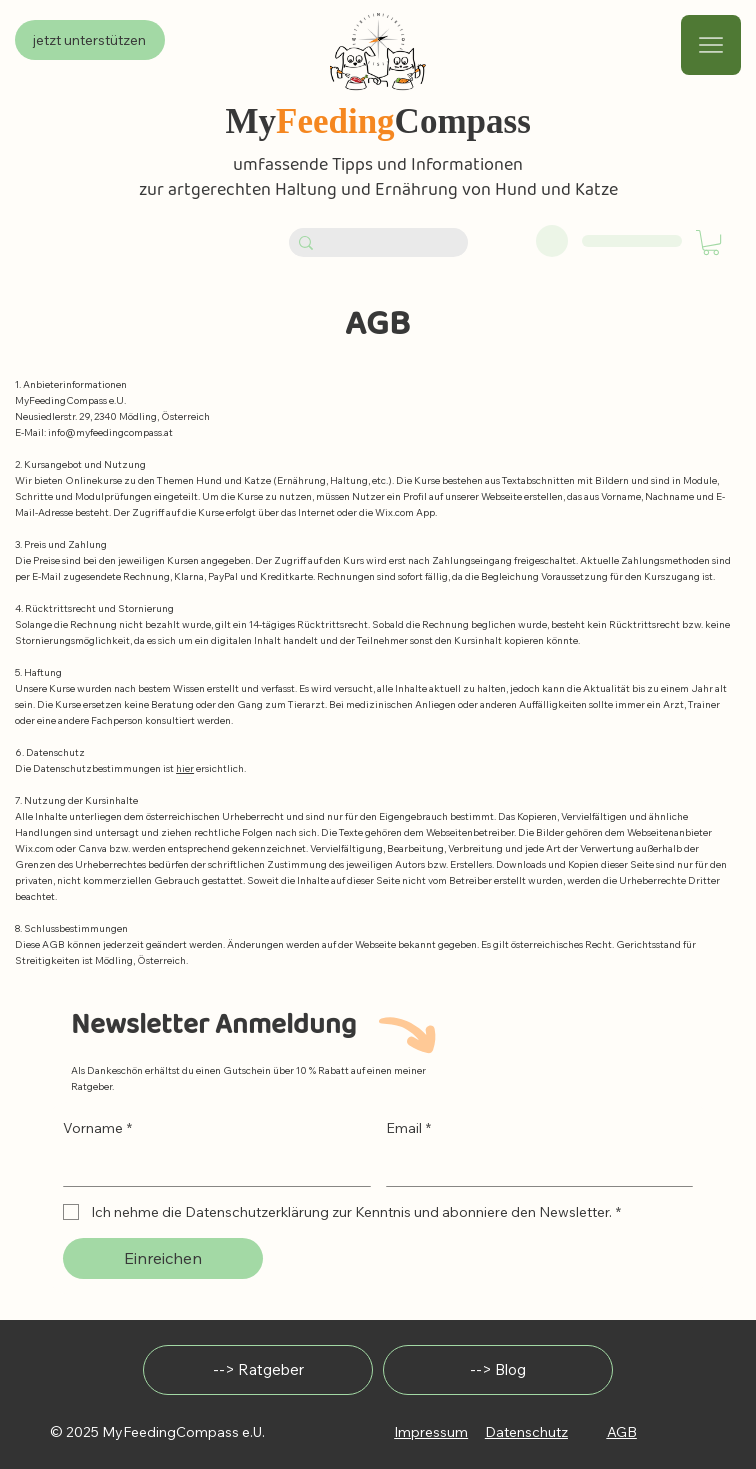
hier (185, 768)
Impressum (431, 1432)
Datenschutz (526, 1432)
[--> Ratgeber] (258, 1370)
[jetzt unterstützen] (90, 40)
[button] (711, 242)
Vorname (97, 1128)
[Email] (534, 1166)
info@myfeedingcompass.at (110, 432)
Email (408, 1128)
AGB (622, 1432)
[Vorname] (211, 1166)
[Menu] (711, 45)
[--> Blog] (498, 1370)
